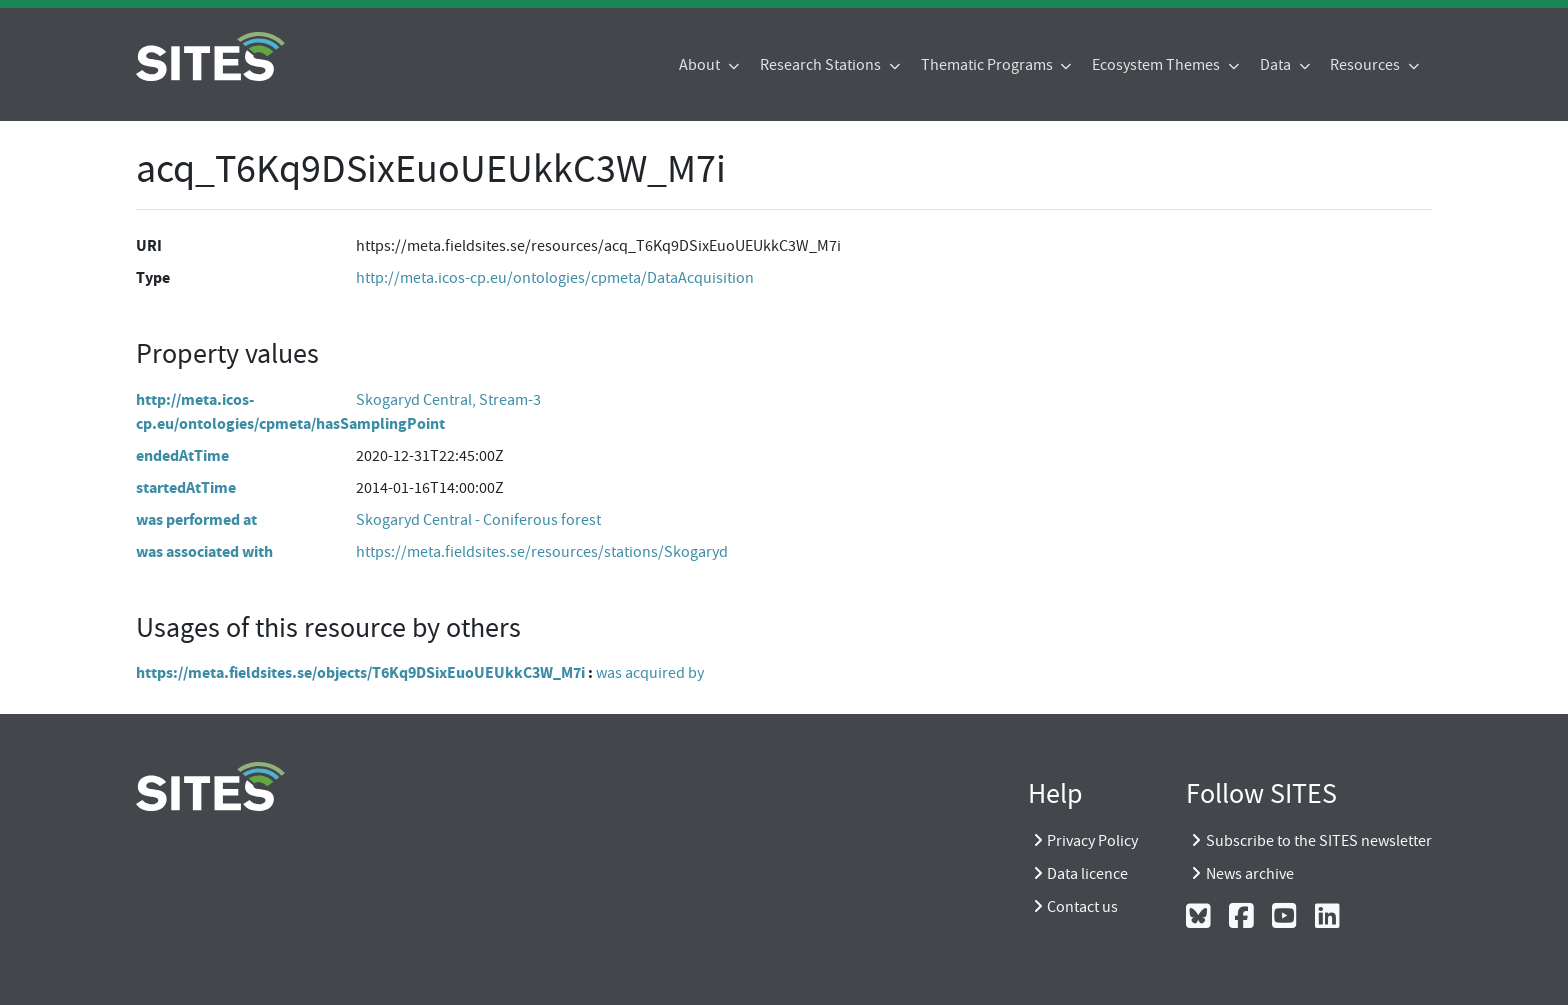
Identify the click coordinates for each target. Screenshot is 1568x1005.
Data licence (1087, 874)
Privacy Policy (1092, 841)
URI (149, 245)
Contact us (1082, 907)
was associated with (204, 551)
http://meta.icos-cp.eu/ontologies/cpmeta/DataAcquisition (555, 278)
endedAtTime (182, 455)
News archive (1250, 874)
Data (1277, 65)
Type (153, 277)
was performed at (196, 519)
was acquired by (650, 673)
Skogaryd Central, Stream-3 (448, 400)
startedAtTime (186, 487)
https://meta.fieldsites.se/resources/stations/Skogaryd (542, 552)
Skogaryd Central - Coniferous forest (478, 520)
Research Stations (822, 65)
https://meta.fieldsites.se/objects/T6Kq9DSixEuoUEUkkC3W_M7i (360, 672)
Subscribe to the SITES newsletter (1319, 841)
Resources (1366, 65)
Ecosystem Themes (1157, 65)
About (701, 65)
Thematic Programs (988, 65)
